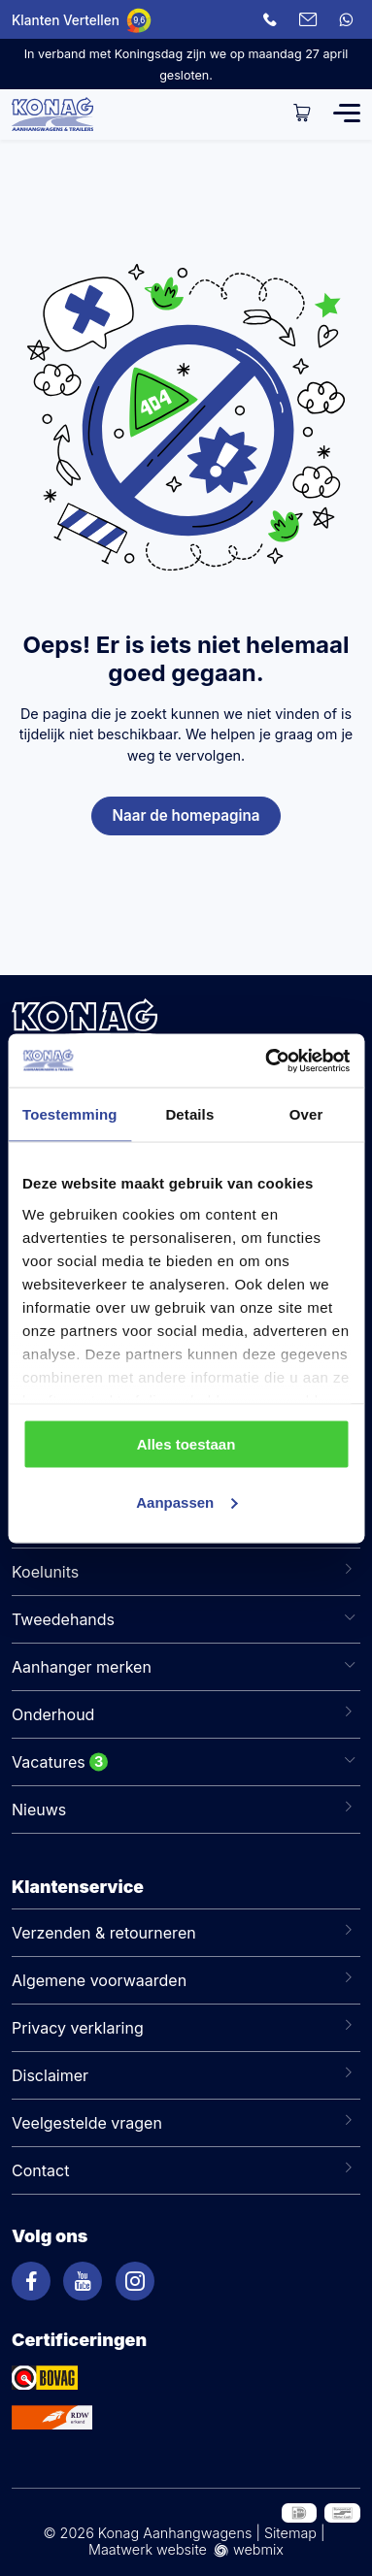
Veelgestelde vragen (87, 2123)
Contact (40, 2170)
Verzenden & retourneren (104, 1932)
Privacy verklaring (78, 2028)
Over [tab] (306, 1114)
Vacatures (48, 1762)
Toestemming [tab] (70, 1114)
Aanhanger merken (82, 1667)
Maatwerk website (147, 2549)
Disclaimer (50, 2075)
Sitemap (290, 2533)
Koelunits (45, 1571)
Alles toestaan (186, 1444)
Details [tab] (189, 1114)
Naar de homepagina (185, 815)
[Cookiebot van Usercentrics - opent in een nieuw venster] (266, 1060)
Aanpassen (186, 1501)
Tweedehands (63, 1619)
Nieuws (39, 1809)
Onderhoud (53, 1714)
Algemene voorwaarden (99, 1980)
